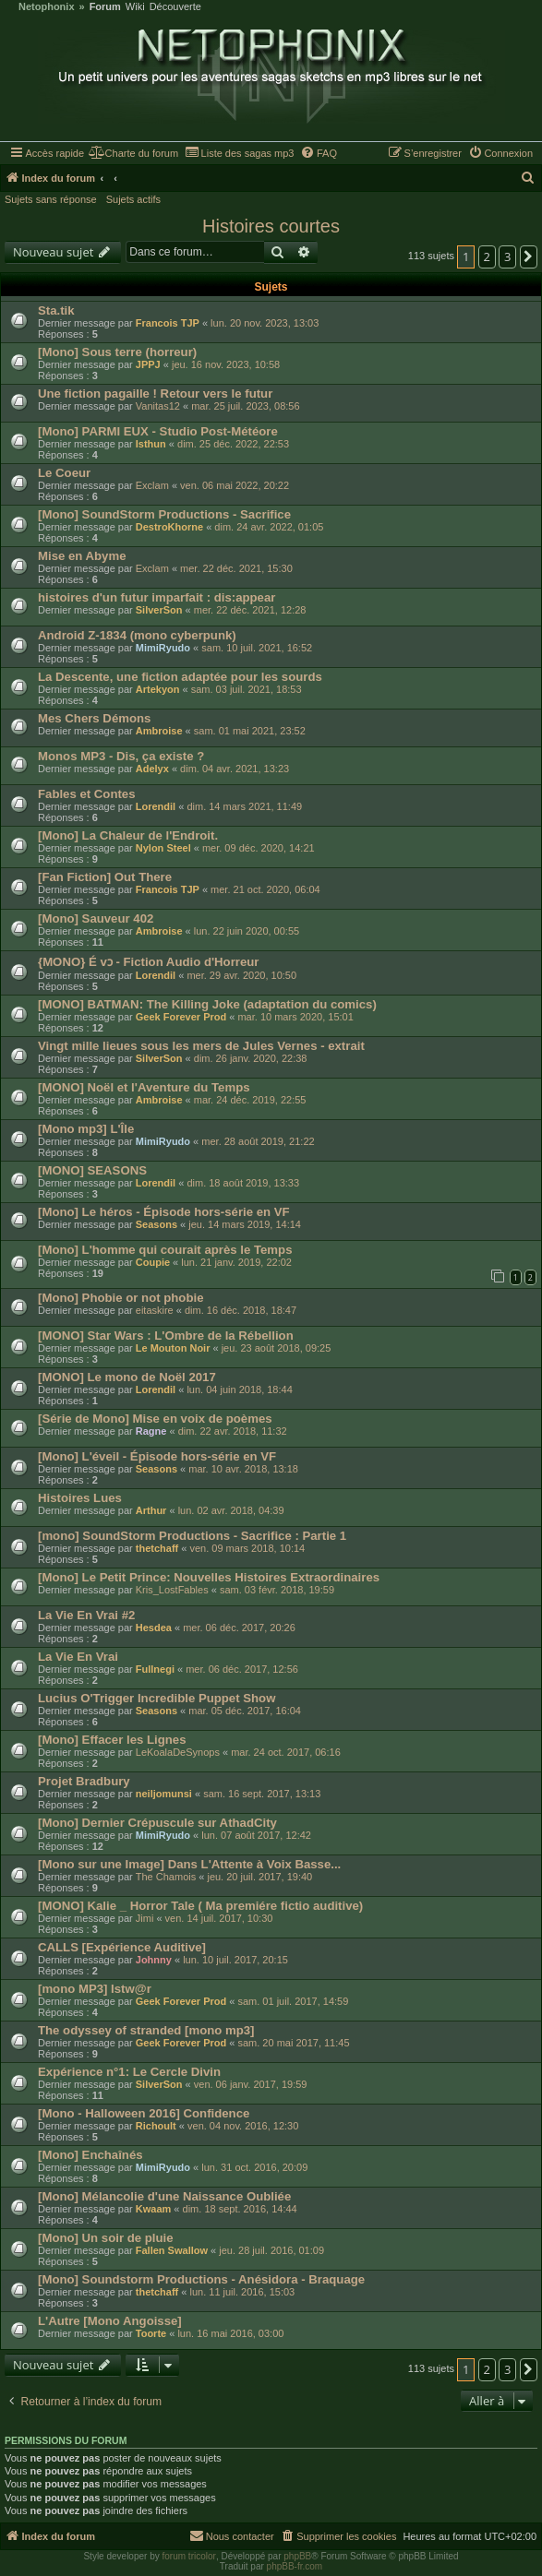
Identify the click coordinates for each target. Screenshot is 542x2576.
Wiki (135, 7)
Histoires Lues (80, 1498)
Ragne (151, 1431)
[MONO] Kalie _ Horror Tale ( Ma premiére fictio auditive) (200, 1906)
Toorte (151, 2333)
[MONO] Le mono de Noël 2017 (127, 1377)
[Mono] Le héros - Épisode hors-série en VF (164, 1212)
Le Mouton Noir (173, 1348)
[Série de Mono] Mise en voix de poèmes (155, 1418)
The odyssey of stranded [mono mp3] (146, 2030)
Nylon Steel (163, 847)
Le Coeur (64, 473)
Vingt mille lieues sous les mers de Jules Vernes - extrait (201, 1046)
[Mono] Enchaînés (90, 2155)
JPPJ (148, 364)
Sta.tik (56, 310)
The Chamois (166, 1876)
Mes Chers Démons (94, 718)
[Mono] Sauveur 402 (95, 918)
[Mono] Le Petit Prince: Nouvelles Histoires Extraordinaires (208, 1577)
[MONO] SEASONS (92, 1170)
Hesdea (154, 1627)
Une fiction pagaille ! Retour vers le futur (155, 393)
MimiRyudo (163, 647)
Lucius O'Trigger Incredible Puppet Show (156, 1698)
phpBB (297, 2556)
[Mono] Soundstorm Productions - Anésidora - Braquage (201, 2279)
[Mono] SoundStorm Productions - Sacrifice (164, 514)
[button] (529, 256)
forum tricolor (189, 2556)
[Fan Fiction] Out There (105, 877)
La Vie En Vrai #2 (86, 1615)
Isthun (151, 443)
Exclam (152, 485)
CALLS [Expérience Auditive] (122, 1947)
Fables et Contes (87, 794)
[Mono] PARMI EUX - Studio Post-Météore (158, 431)
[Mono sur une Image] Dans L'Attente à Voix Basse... (189, 1864)
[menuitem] (133, 153)
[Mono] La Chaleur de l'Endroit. (128, 835)
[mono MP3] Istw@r (94, 1989)
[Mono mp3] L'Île (86, 1129)
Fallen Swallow (172, 2250)
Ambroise (159, 730)
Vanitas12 (158, 405)
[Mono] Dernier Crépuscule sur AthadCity (157, 1823)
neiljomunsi (164, 1793)
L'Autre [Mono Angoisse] (110, 2321)
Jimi (145, 1918)
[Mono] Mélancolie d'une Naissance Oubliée (164, 2196)
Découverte (175, 7)
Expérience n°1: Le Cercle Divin (129, 2072)
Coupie (153, 1262)
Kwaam (154, 2208)
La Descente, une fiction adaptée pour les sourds (180, 677)
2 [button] (487, 256)
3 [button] (507, 256)
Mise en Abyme (82, 556)
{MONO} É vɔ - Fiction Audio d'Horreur (148, 962)
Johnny (154, 1959)
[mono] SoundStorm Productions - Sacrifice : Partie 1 (192, 1536)
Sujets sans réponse (51, 199)
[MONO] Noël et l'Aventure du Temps (144, 1087)
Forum (105, 7)
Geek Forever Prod (181, 1016)
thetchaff (157, 1548)
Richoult (156, 2125)
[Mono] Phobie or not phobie (120, 1298)
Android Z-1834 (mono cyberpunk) (137, 635)
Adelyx (152, 768)
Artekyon (158, 689)
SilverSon (159, 609)
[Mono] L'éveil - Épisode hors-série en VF (157, 1456)
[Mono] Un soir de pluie (106, 2238)
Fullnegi (155, 1669)
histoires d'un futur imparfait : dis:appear (156, 597)
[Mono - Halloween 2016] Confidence (143, 2113)
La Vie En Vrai (78, 1657)
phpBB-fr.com (295, 2566)
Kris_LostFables (172, 1589)
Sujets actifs (133, 199)
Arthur (151, 1510)
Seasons (156, 1224)
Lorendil (155, 806)
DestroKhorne (169, 526)
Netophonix (46, 7)
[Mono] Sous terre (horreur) (117, 352)
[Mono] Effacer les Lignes (112, 1740)
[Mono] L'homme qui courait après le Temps (165, 1250)
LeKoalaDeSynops (178, 1752)
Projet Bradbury (84, 1781)
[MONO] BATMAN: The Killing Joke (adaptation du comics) (207, 1004)
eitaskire (155, 1310)
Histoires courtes (271, 226)
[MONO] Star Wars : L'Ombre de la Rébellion (166, 1335)
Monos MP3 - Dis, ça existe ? (121, 756)
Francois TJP (167, 322)
